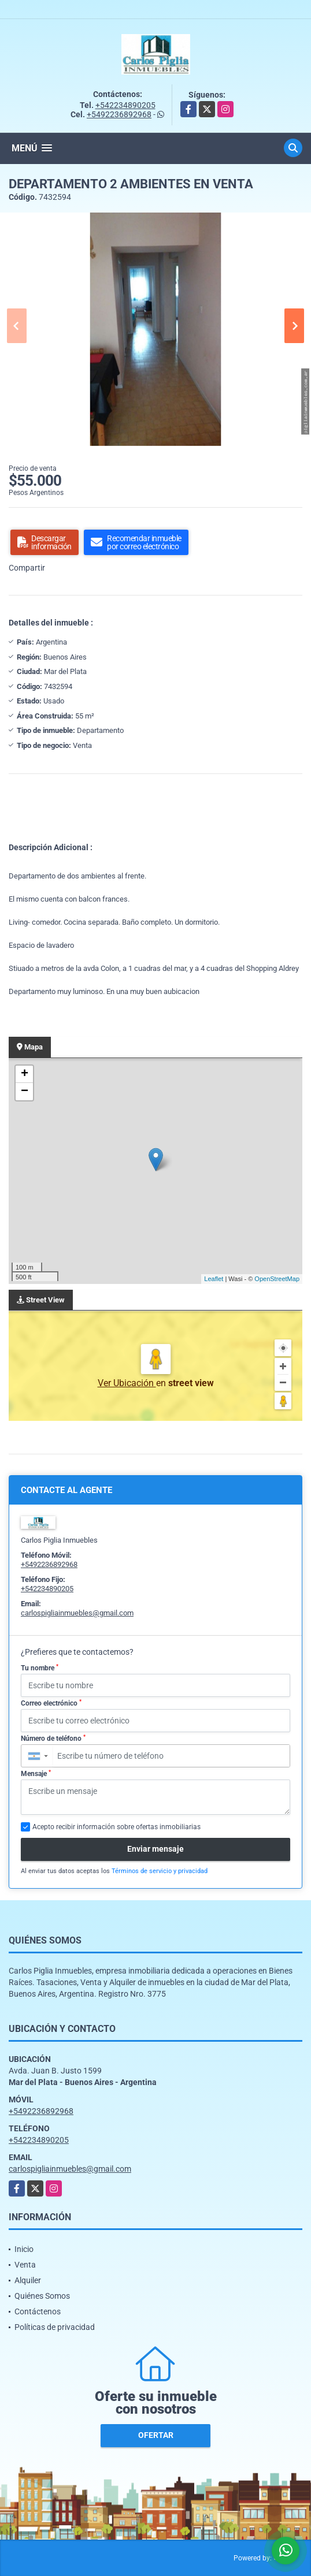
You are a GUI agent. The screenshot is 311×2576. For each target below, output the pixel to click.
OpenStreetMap (276, 1278)
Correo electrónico (51, 1703)
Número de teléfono (53, 1738)
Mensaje (36, 1773)
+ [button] (24, 1074)
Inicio (24, 2249)
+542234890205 (125, 105)
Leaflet (213, 1278)
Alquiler (27, 2280)
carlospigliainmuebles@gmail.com (77, 1613)
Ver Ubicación (127, 1383)
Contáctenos (37, 2311)
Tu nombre (39, 1668)
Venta (25, 2264)
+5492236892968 (119, 114)
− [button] (24, 1091)
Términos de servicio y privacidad (160, 1871)
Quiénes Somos (42, 2295)
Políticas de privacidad (54, 2327)
